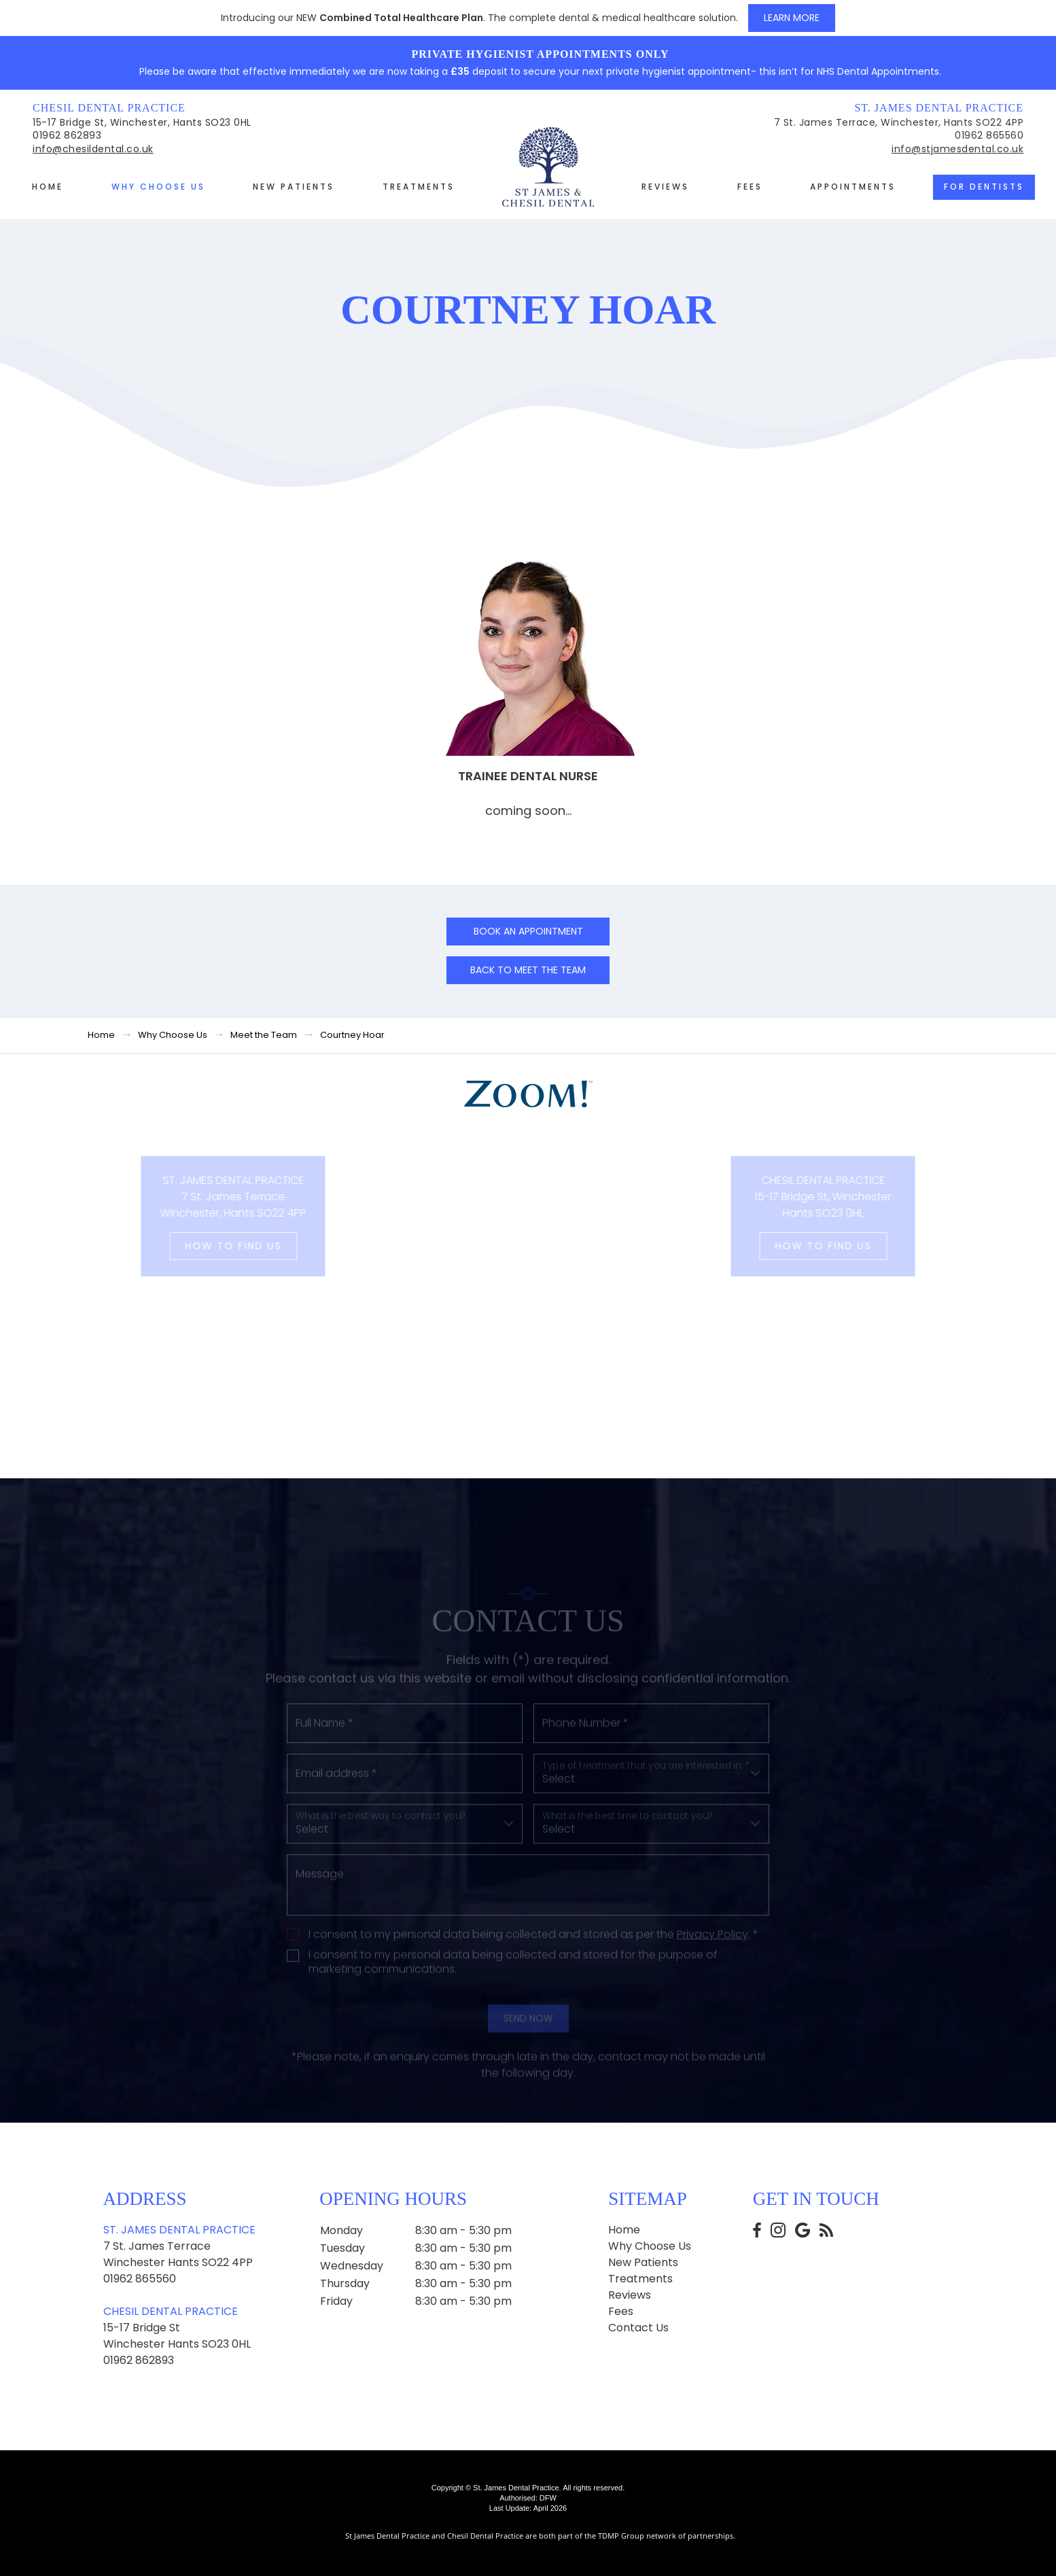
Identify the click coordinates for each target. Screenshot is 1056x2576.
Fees (749, 186)
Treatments (419, 186)
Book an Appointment (528, 931)
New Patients (293, 186)
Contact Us (638, 2327)
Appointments (853, 186)
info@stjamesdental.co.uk (957, 149)
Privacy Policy (712, 1990)
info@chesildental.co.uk (93, 149)
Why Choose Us (158, 186)
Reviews (665, 186)
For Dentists (984, 186)
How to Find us (195, 1246)
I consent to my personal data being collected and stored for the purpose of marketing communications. (513, 2018)
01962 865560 (989, 135)
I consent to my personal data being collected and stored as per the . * (533, 1991)
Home (47, 186)
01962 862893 (67, 135)
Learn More (792, 17)
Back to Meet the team (528, 970)
